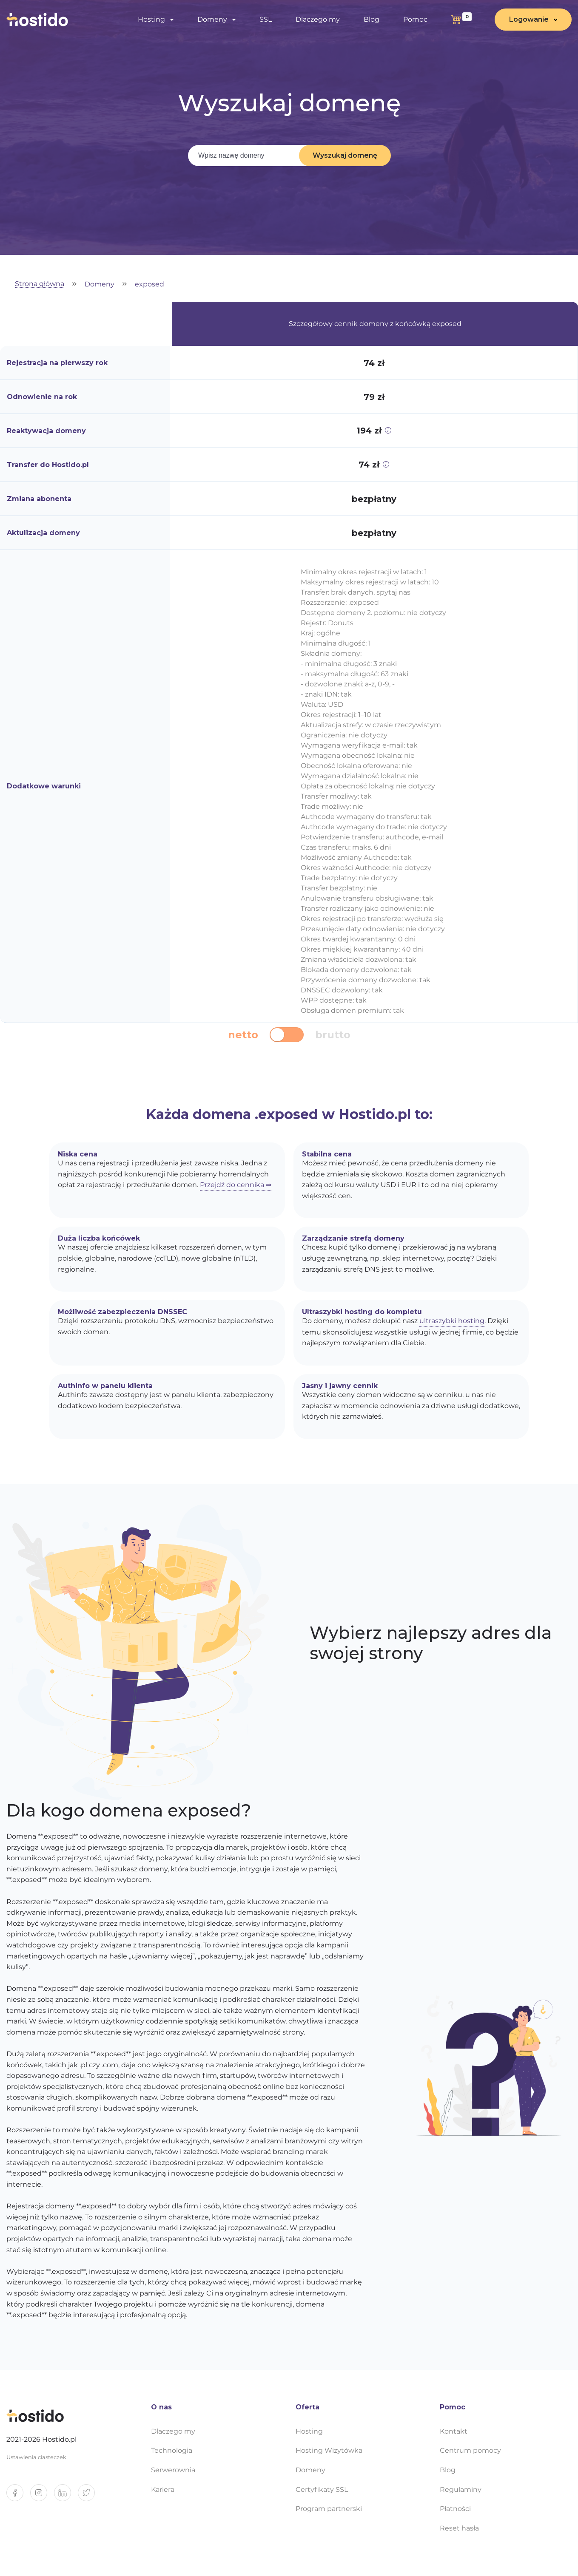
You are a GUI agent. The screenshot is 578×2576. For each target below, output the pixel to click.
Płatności (455, 2509)
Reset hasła (459, 2528)
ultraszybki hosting (451, 1321)
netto (243, 1035)
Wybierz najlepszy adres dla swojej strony (431, 1643)
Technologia (171, 2450)
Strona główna (39, 284)
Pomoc (415, 19)
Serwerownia (173, 2470)
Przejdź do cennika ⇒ (235, 1185)
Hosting (151, 19)
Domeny (212, 19)
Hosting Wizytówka (329, 2450)
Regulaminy (460, 2489)
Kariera (162, 2489)
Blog (371, 19)
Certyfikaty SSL (322, 2489)
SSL (265, 19)
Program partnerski (329, 2509)
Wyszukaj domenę (345, 155)
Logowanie (529, 19)
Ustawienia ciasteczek (36, 2457)
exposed (149, 284)
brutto (332, 1035)
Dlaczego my (318, 19)
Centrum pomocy (470, 2450)
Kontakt (453, 2431)
